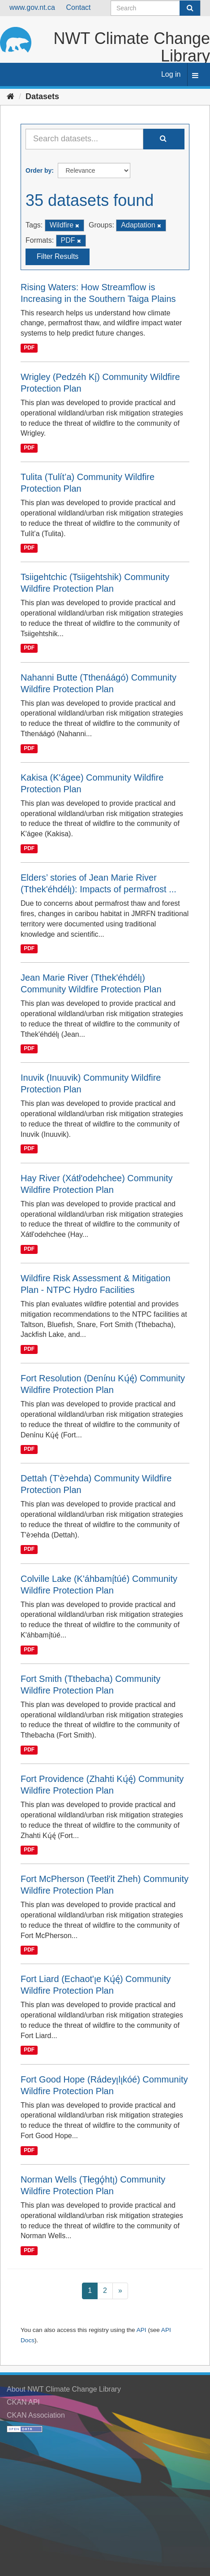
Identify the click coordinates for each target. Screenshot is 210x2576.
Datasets (42, 96)
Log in (171, 74)
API (141, 2330)
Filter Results (57, 256)
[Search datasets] (156, 8)
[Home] (10, 96)
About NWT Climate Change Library (64, 2389)
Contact (78, 7)
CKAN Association (36, 2415)
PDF (29, 348)
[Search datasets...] (84, 139)
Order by (38, 170)
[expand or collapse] (195, 76)
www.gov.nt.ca (32, 7)
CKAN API (23, 2402)
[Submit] (190, 8)
